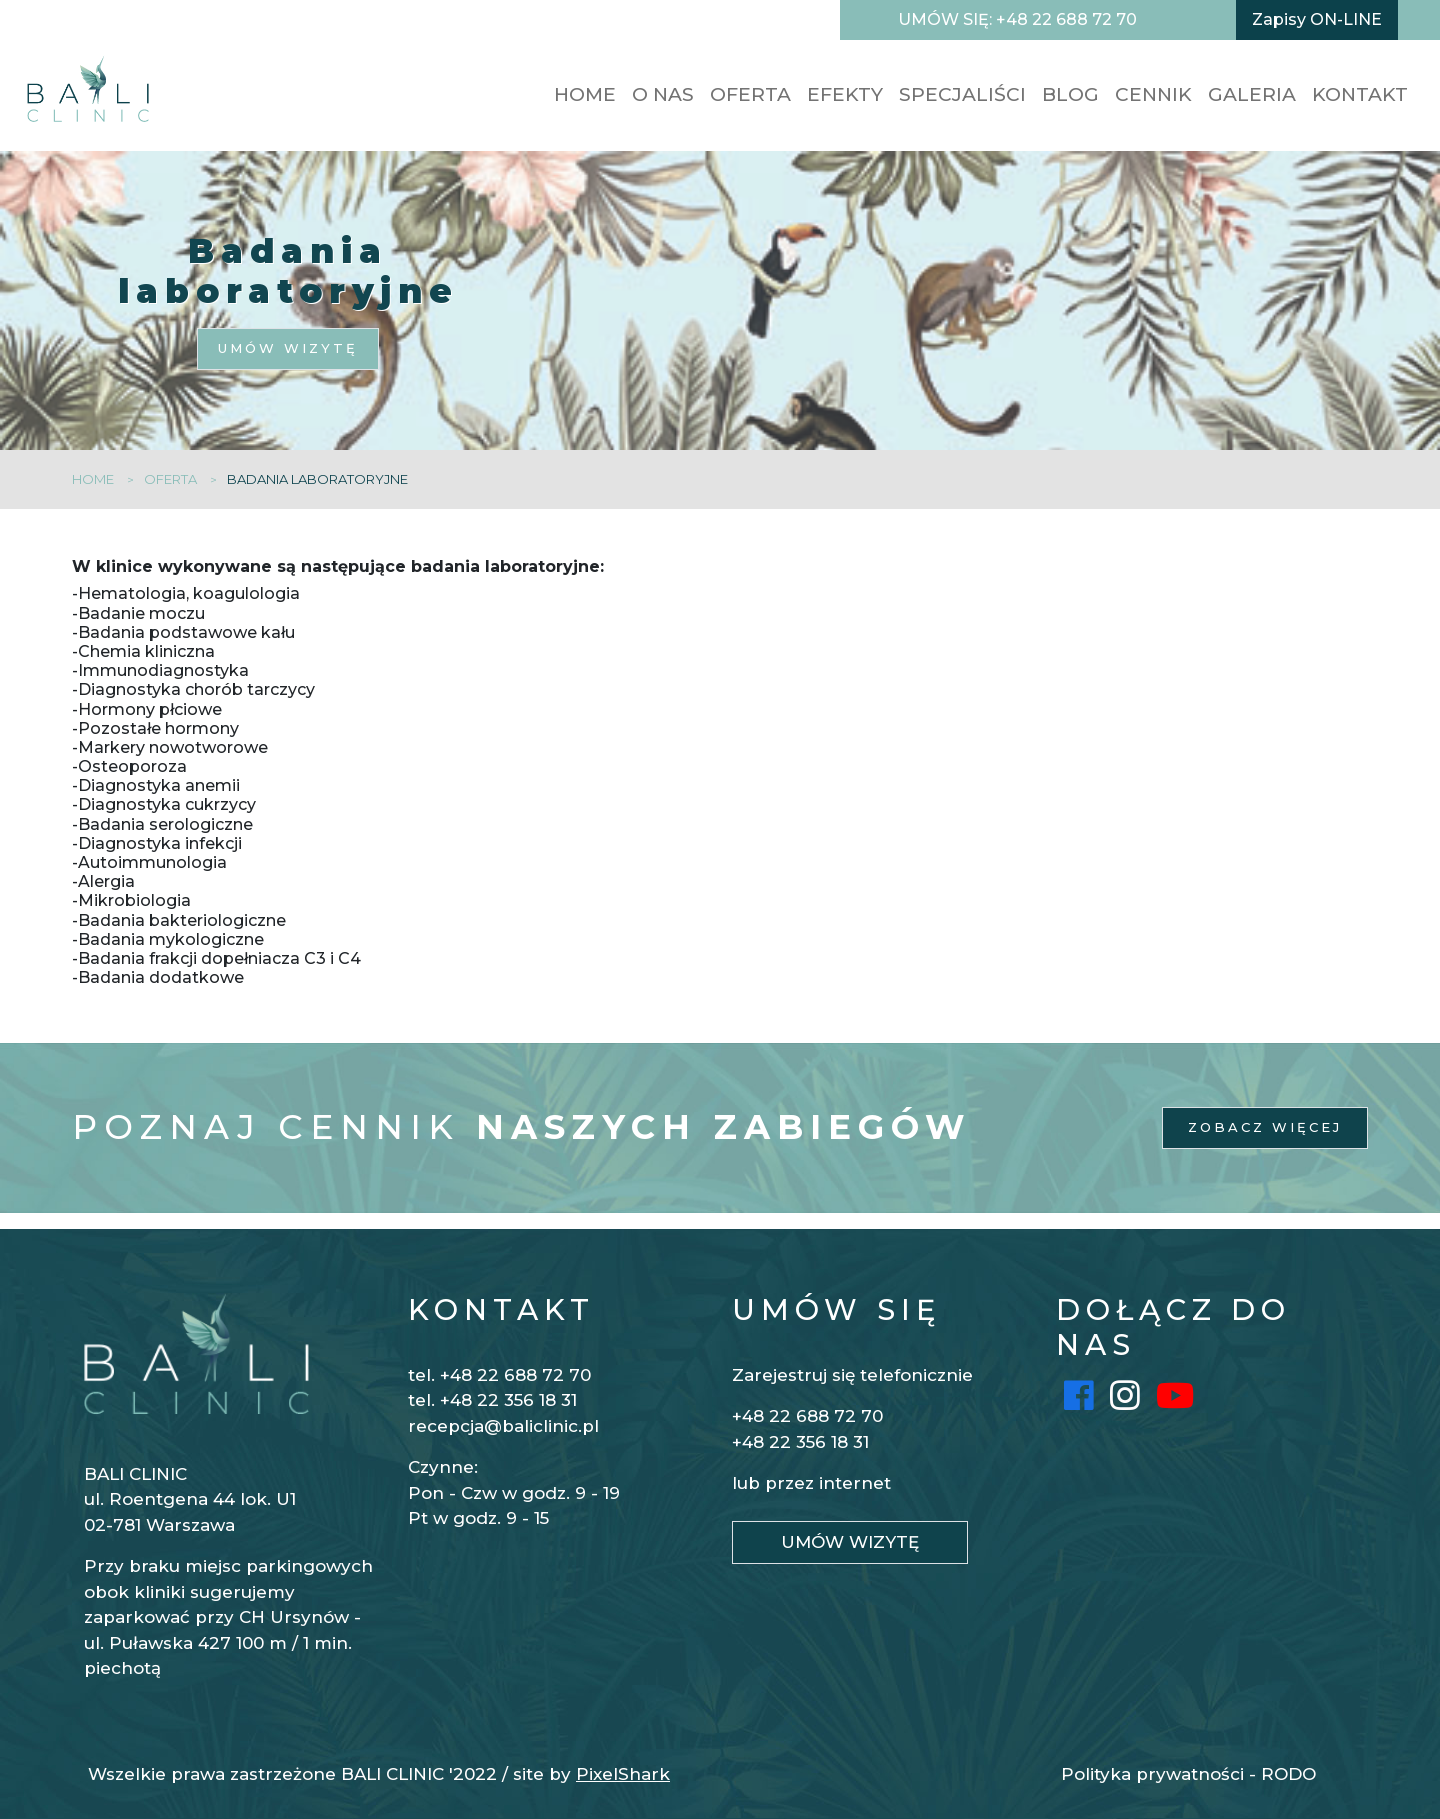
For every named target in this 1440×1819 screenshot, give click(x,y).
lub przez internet (811, 1483)
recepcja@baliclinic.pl (503, 1426)
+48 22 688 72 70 (807, 1416)
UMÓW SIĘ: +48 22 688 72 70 (1017, 19)
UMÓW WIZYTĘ (288, 348)
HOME (585, 94)
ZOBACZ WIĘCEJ (1265, 1127)
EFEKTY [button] (845, 94)
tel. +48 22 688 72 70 (499, 1375)
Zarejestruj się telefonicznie (852, 1375)
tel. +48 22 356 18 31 (492, 1400)
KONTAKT (1360, 94)
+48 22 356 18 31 (800, 1442)
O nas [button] (663, 94)
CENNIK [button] (1153, 94)
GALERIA (1252, 94)
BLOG (1070, 94)
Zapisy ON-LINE (1317, 19)
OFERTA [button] (750, 94)
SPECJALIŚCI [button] (962, 94)
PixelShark (623, 1774)
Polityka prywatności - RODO (1188, 1774)
